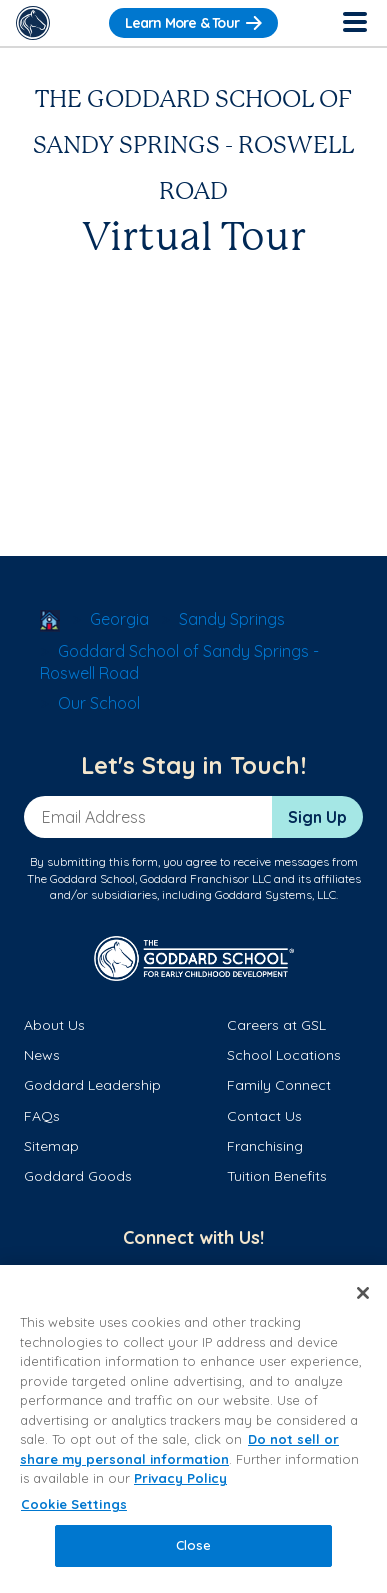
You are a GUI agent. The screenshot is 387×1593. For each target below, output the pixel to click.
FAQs (42, 1116)
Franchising (265, 1146)
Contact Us (264, 1116)
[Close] (363, 1293)
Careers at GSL (276, 1025)
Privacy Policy (180, 1478)
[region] (193, 1429)
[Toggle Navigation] (354, 23)
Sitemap (51, 1146)
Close (194, 1545)
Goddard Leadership (92, 1085)
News (42, 1055)
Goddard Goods (78, 1176)
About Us (54, 1025)
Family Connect (279, 1085)
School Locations (284, 1055)
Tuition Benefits (277, 1176)
